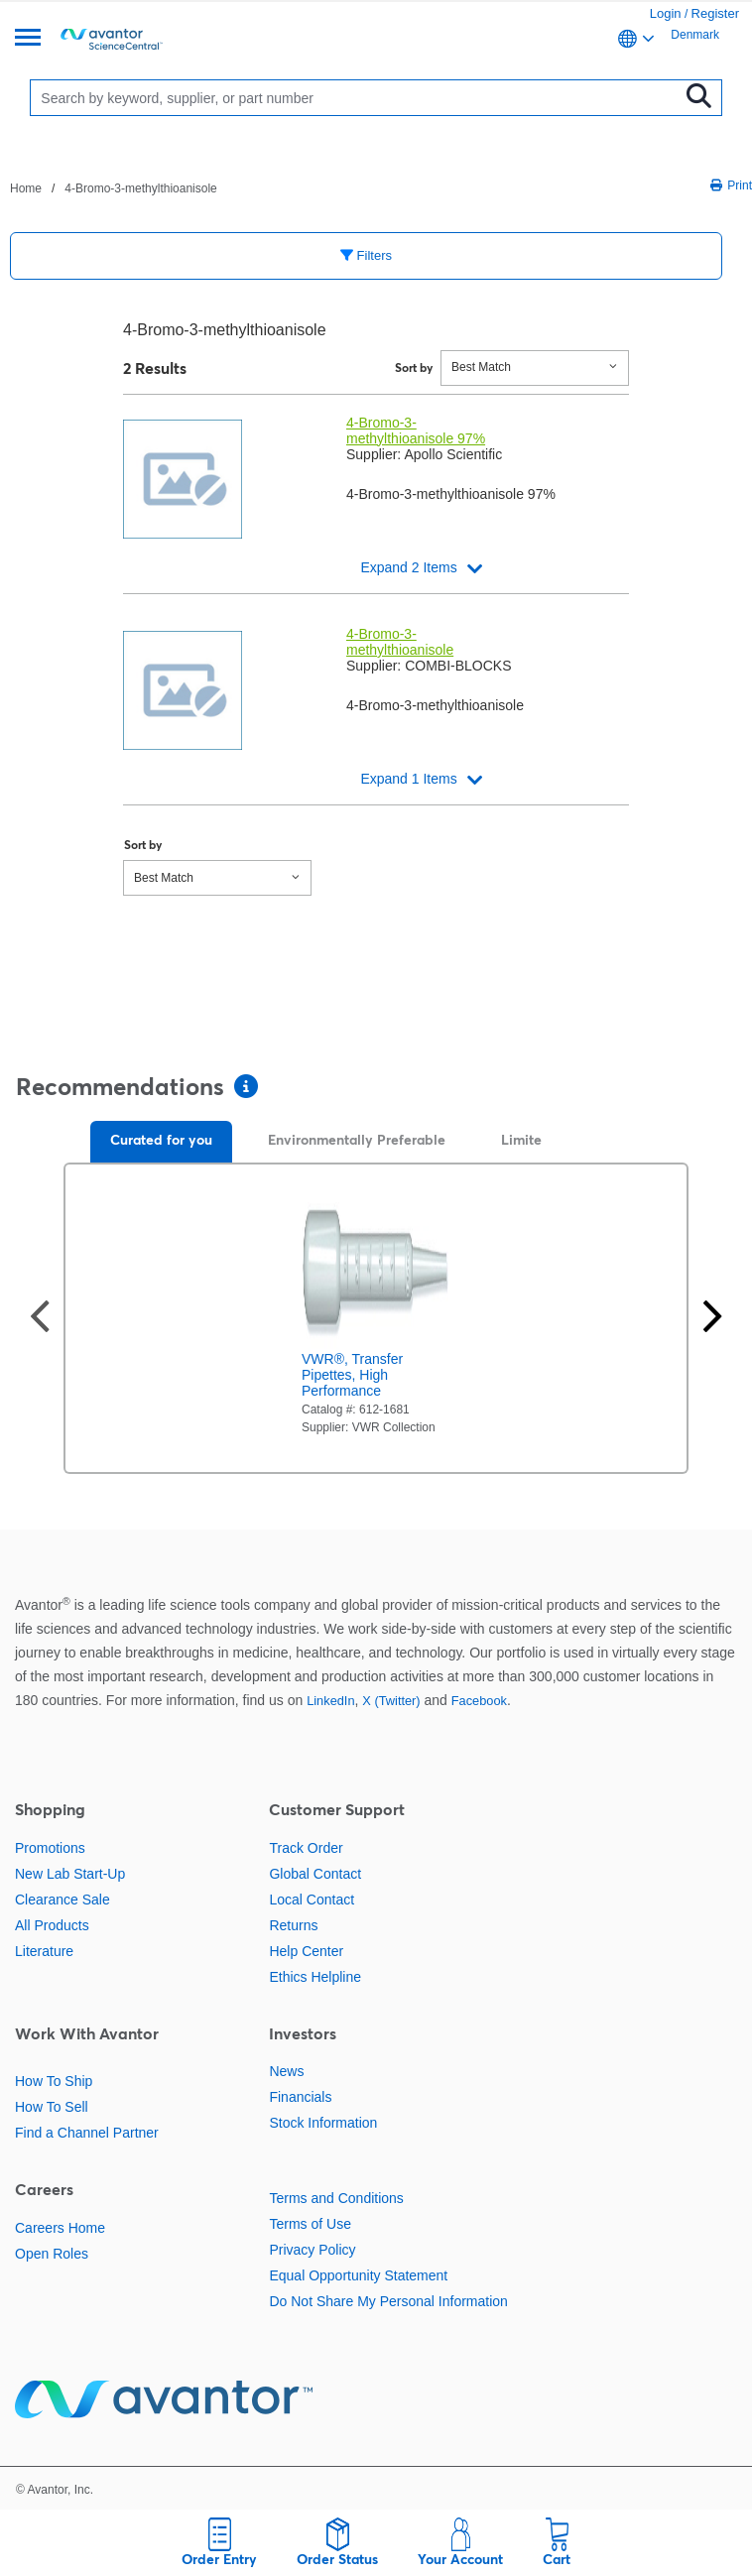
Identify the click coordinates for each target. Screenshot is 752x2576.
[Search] (358, 97)
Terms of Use (309, 2224)
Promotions (50, 1848)
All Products (52, 1925)
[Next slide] (712, 1318)
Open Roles (51, 2254)
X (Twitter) (391, 1700)
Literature (44, 1951)
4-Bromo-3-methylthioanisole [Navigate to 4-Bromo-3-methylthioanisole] (140, 188)
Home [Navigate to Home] (26, 188)
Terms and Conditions (336, 2198)
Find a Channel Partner (87, 2133)
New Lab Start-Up (70, 1874)
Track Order (305, 1848)
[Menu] (28, 39)
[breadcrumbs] (113, 187)
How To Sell (51, 2107)
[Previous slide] (39, 1318)
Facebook (479, 1700)
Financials (300, 2097)
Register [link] (715, 13)
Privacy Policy (312, 2250)
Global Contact (315, 1874)
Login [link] (666, 13)
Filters (366, 255)
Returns (293, 1925)
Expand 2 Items (408, 567)
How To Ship (53, 2081)
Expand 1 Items (408, 779)
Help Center (306, 1951)
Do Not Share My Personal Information (388, 2301)
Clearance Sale (62, 1899)
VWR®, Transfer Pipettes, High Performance (352, 1375)
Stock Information (323, 2123)
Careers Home (60, 2228)
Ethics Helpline (315, 1977)
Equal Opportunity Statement (358, 2275)
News (286, 2071)
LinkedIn (330, 1700)
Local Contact (311, 1899)
